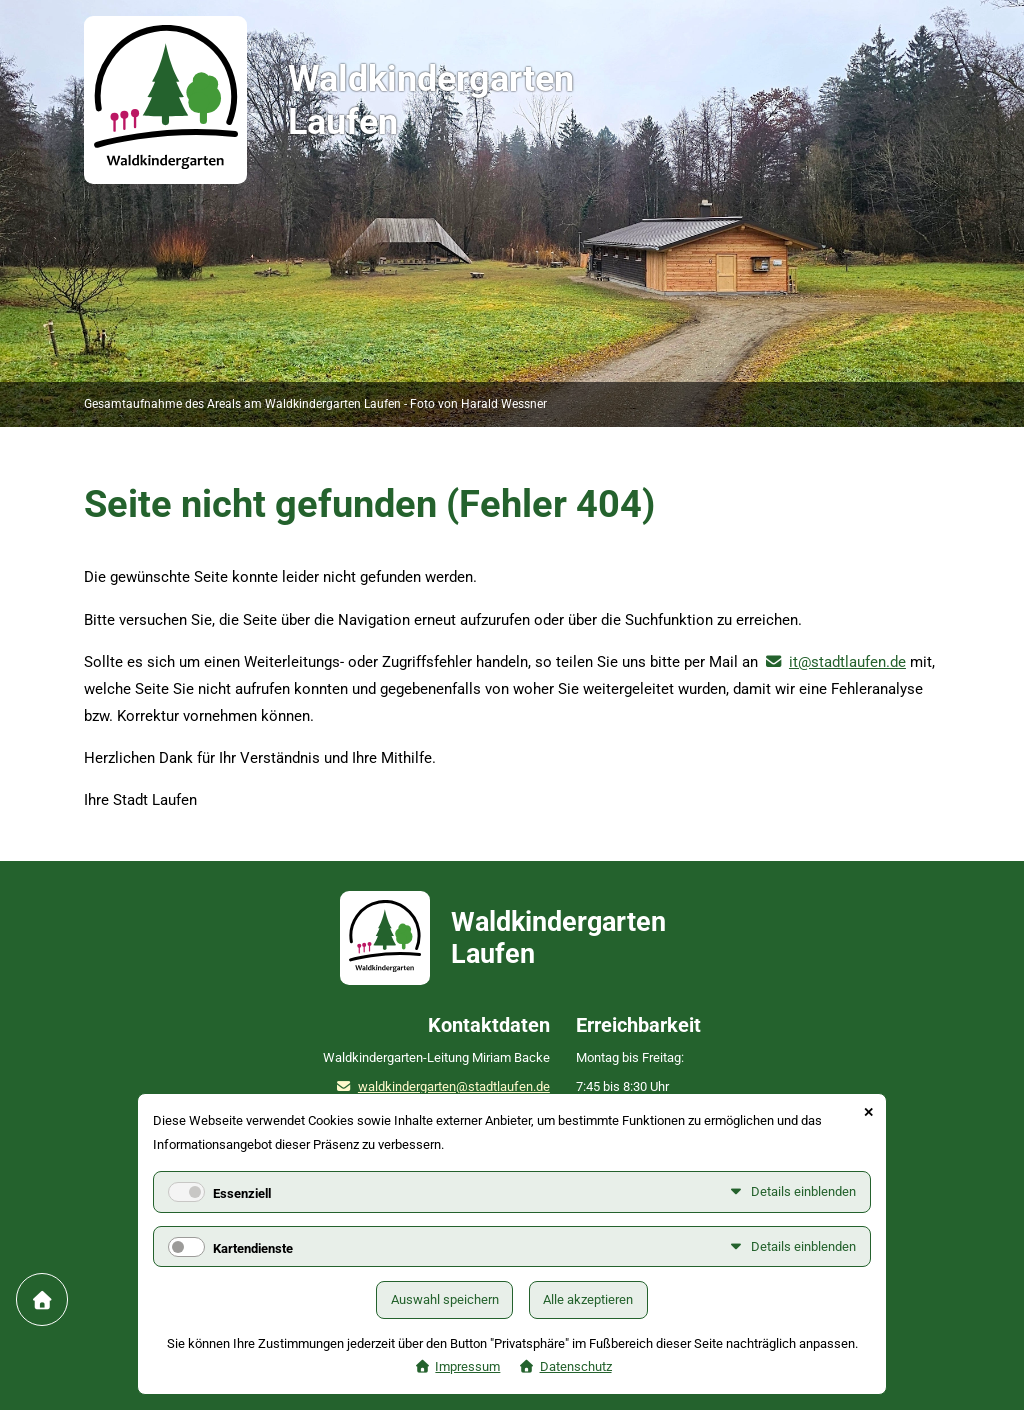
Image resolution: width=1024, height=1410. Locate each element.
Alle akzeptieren (588, 1299)
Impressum (467, 1366)
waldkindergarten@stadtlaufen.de (454, 1086)
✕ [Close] (868, 1112)
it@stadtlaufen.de (847, 662)
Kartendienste (253, 1248)
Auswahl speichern (445, 1299)
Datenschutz (576, 1366)
